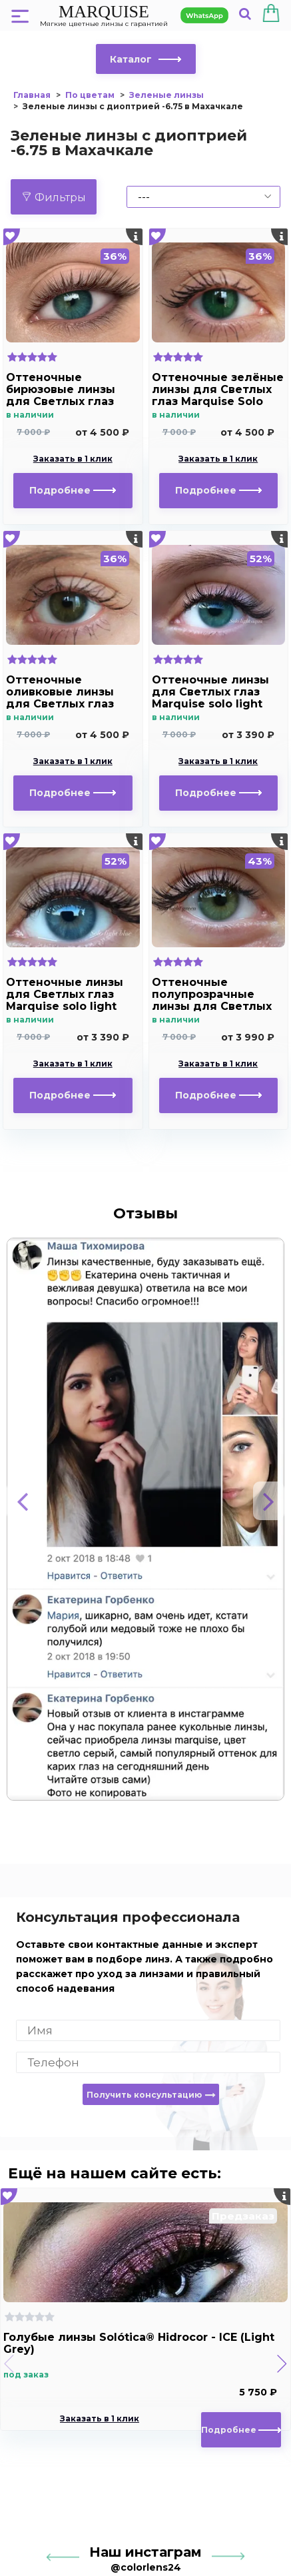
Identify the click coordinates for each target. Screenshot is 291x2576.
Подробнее (72, 490)
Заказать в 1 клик (73, 459)
